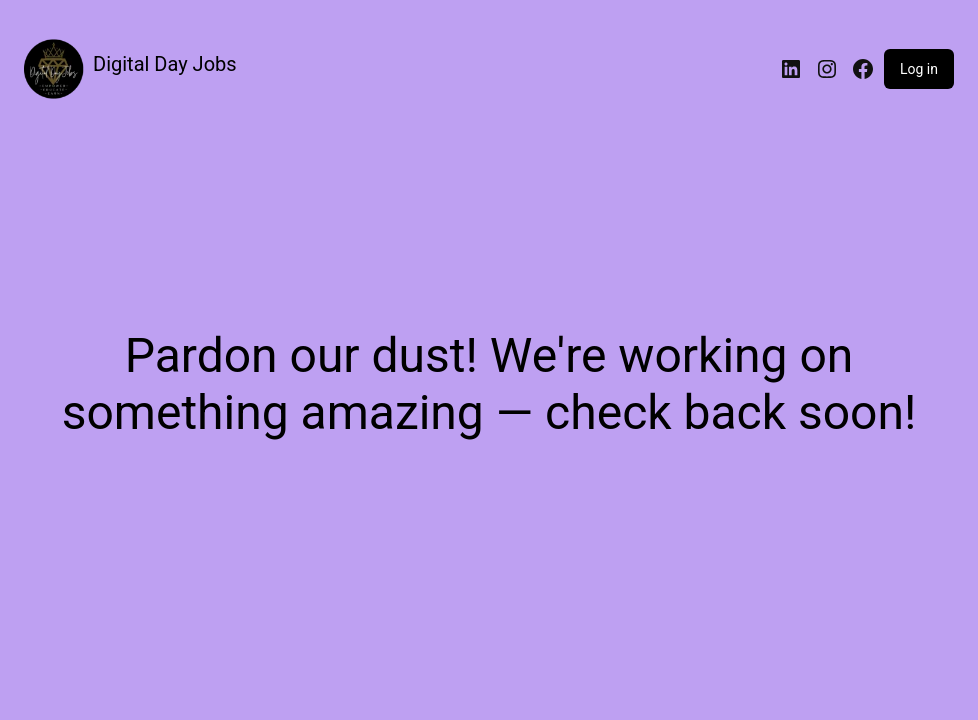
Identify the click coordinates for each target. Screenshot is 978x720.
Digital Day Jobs (165, 64)
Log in (919, 69)
